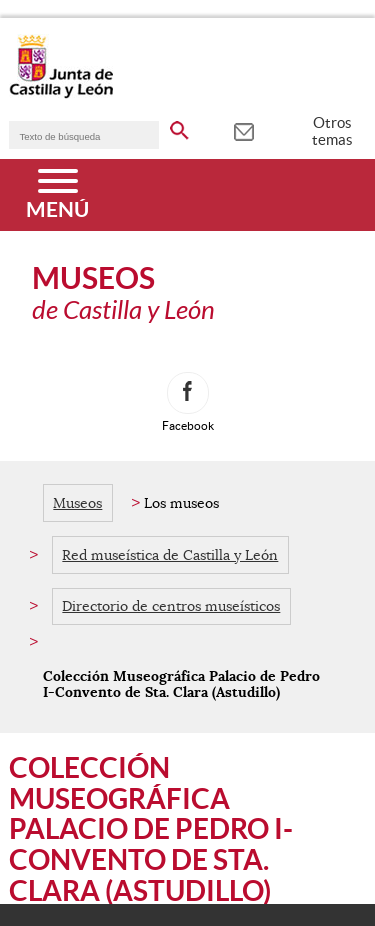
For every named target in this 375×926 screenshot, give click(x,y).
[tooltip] (243, 130)
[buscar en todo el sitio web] (179, 127)
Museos (77, 503)
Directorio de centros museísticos (171, 606)
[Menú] (57, 195)
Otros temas (332, 131)
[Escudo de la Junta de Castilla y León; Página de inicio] (61, 94)
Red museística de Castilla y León (170, 555)
